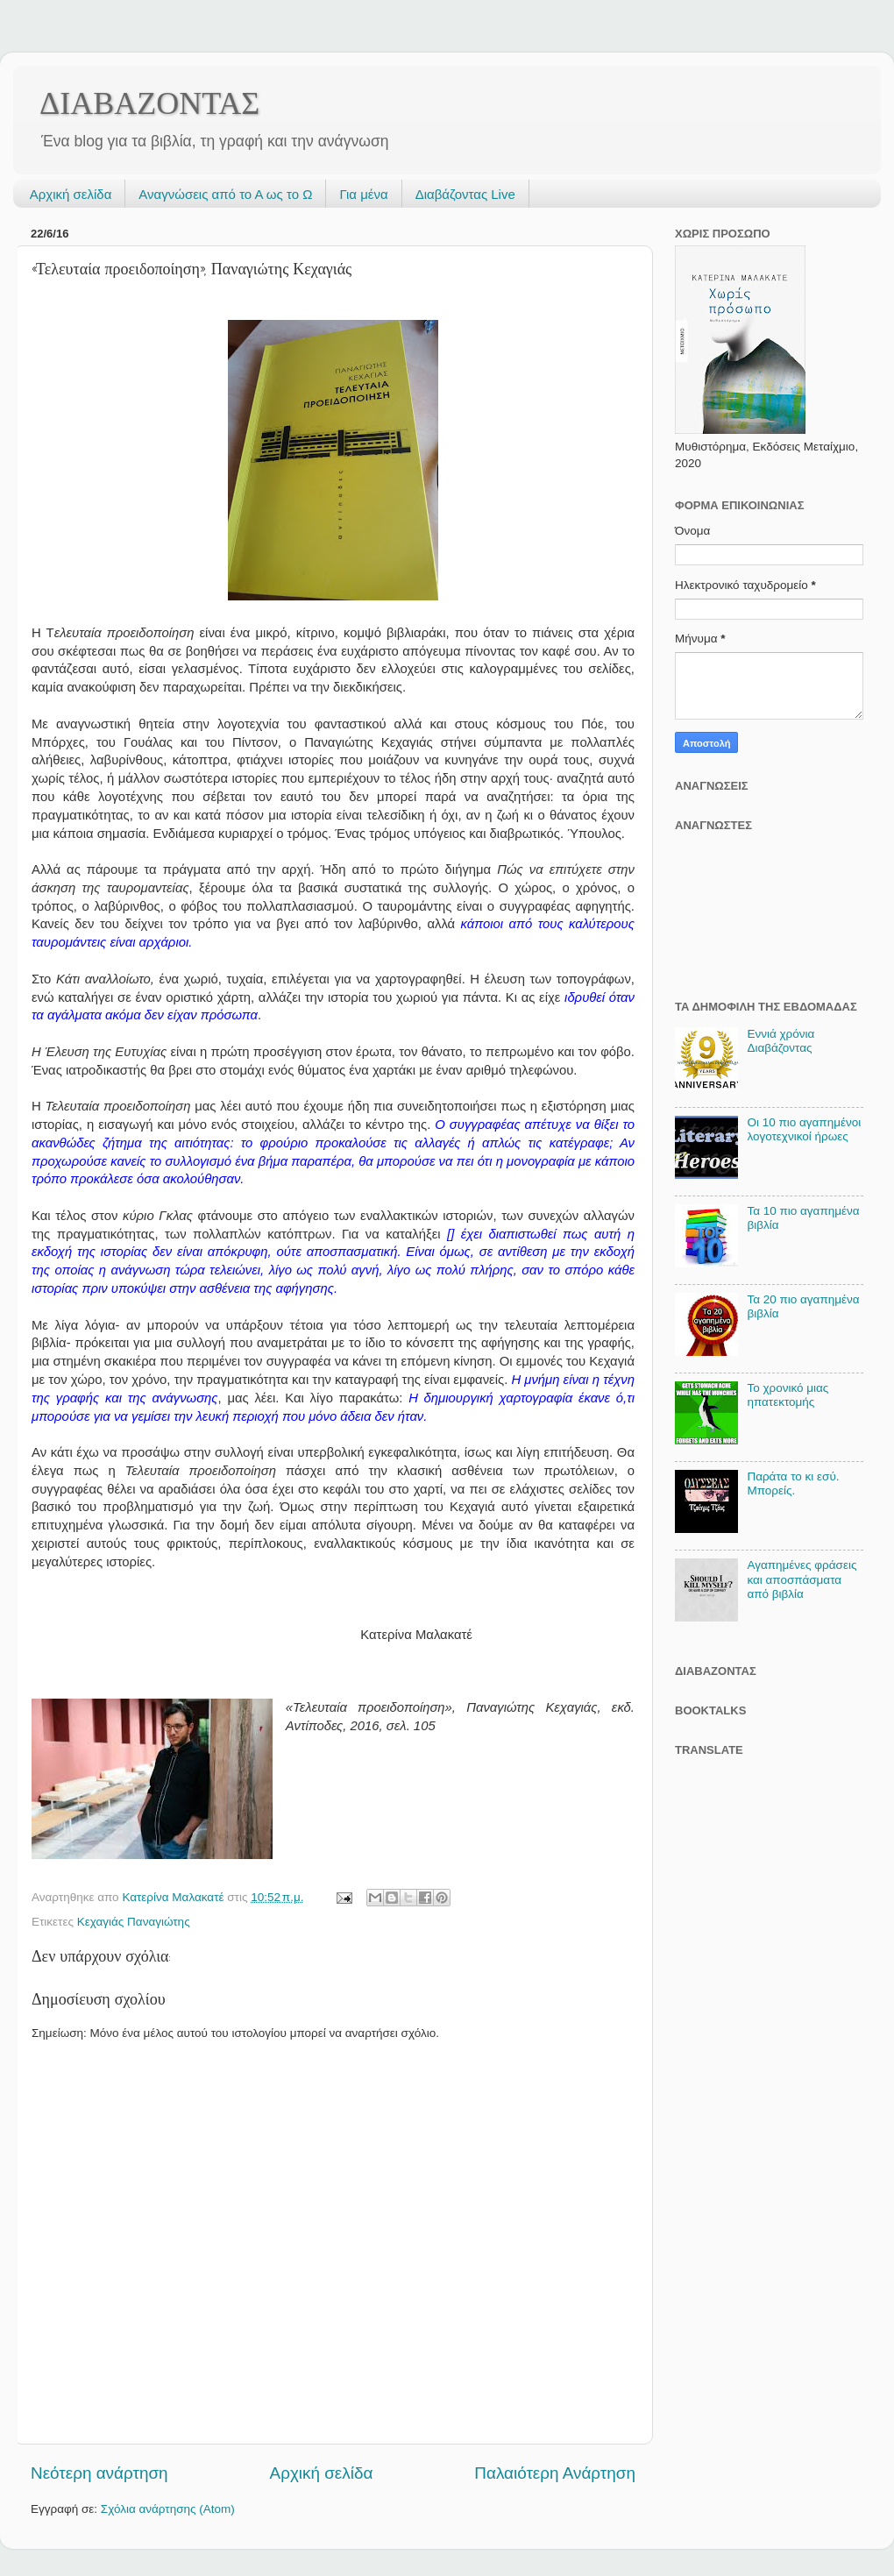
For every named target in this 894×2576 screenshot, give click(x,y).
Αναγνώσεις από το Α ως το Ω (225, 194)
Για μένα (363, 194)
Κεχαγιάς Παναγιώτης (133, 1921)
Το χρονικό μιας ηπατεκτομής (787, 1395)
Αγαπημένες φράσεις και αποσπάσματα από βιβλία (801, 1579)
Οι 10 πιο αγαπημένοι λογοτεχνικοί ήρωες (804, 1129)
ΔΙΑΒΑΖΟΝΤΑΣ (149, 103)
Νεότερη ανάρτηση (99, 2473)
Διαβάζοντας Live (465, 194)
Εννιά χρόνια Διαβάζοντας (780, 1040)
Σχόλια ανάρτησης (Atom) (168, 2509)
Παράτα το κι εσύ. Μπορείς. (793, 1483)
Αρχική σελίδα (71, 194)
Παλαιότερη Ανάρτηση (554, 2473)
